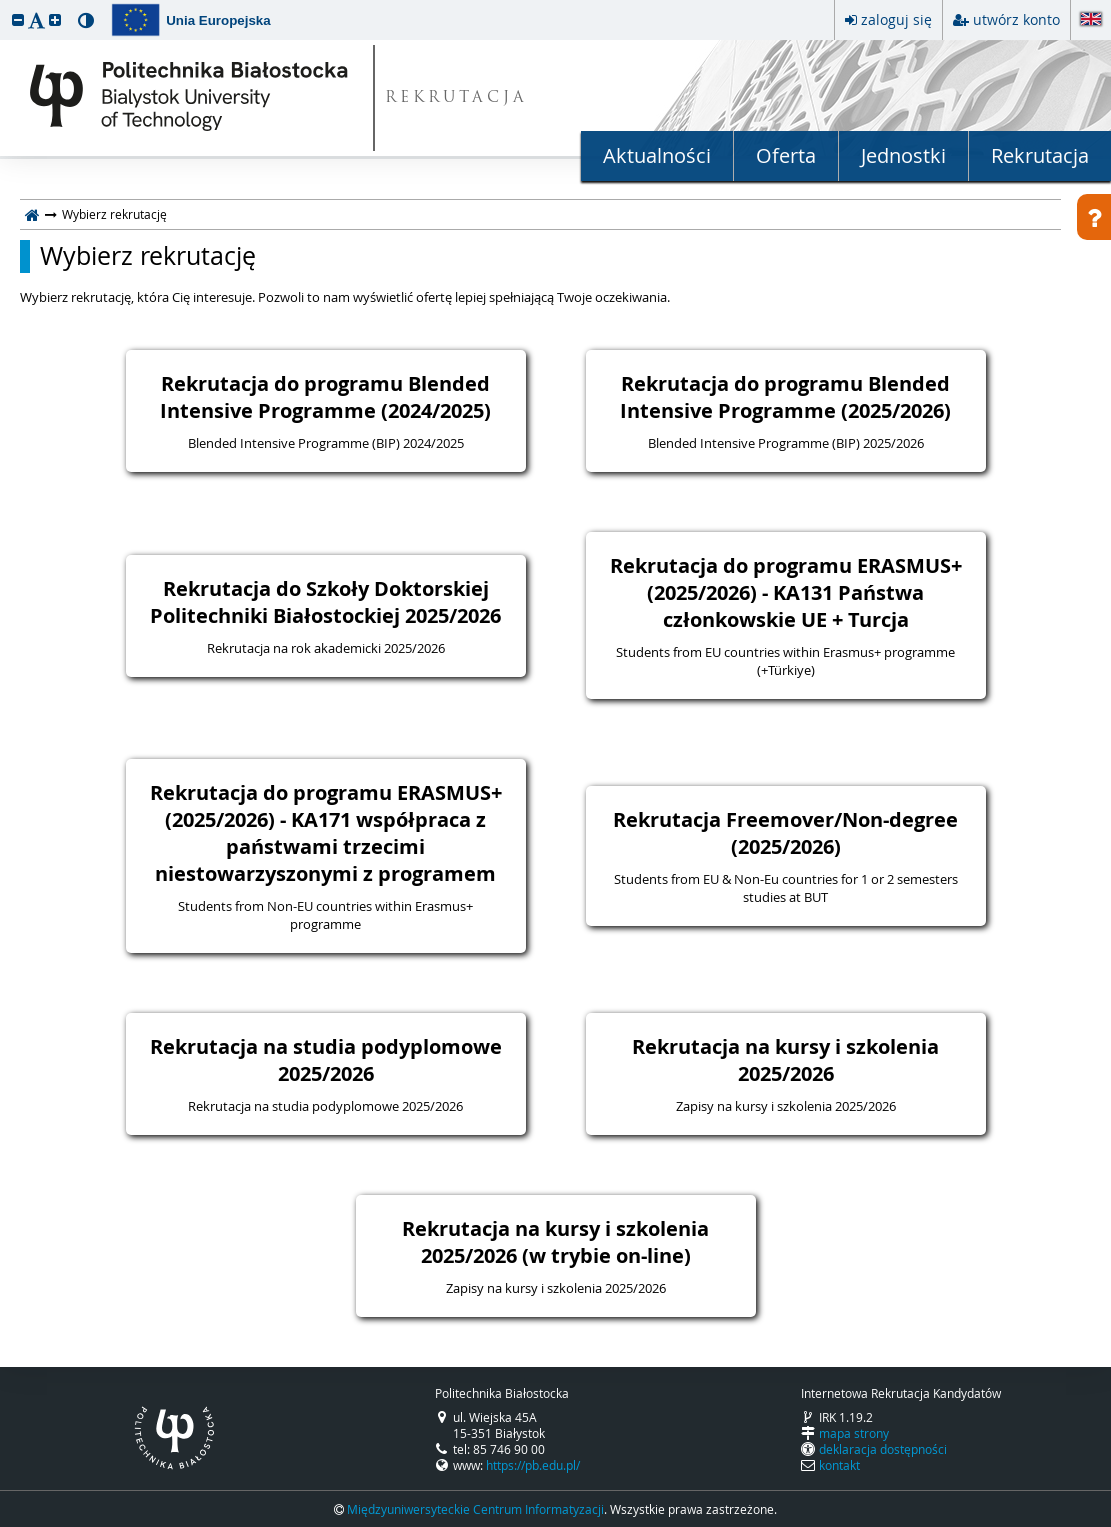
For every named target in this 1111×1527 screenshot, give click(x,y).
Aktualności (657, 155)
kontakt (839, 1465)
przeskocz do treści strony (5, 5)
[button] (18, 19)
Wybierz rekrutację (148, 256)
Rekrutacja (1040, 155)
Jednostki (903, 155)
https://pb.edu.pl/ (533, 1465)
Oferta (786, 155)
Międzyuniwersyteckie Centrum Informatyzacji (475, 1509)
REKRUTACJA (456, 98)
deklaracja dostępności (883, 1449)
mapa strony (854, 1433)
